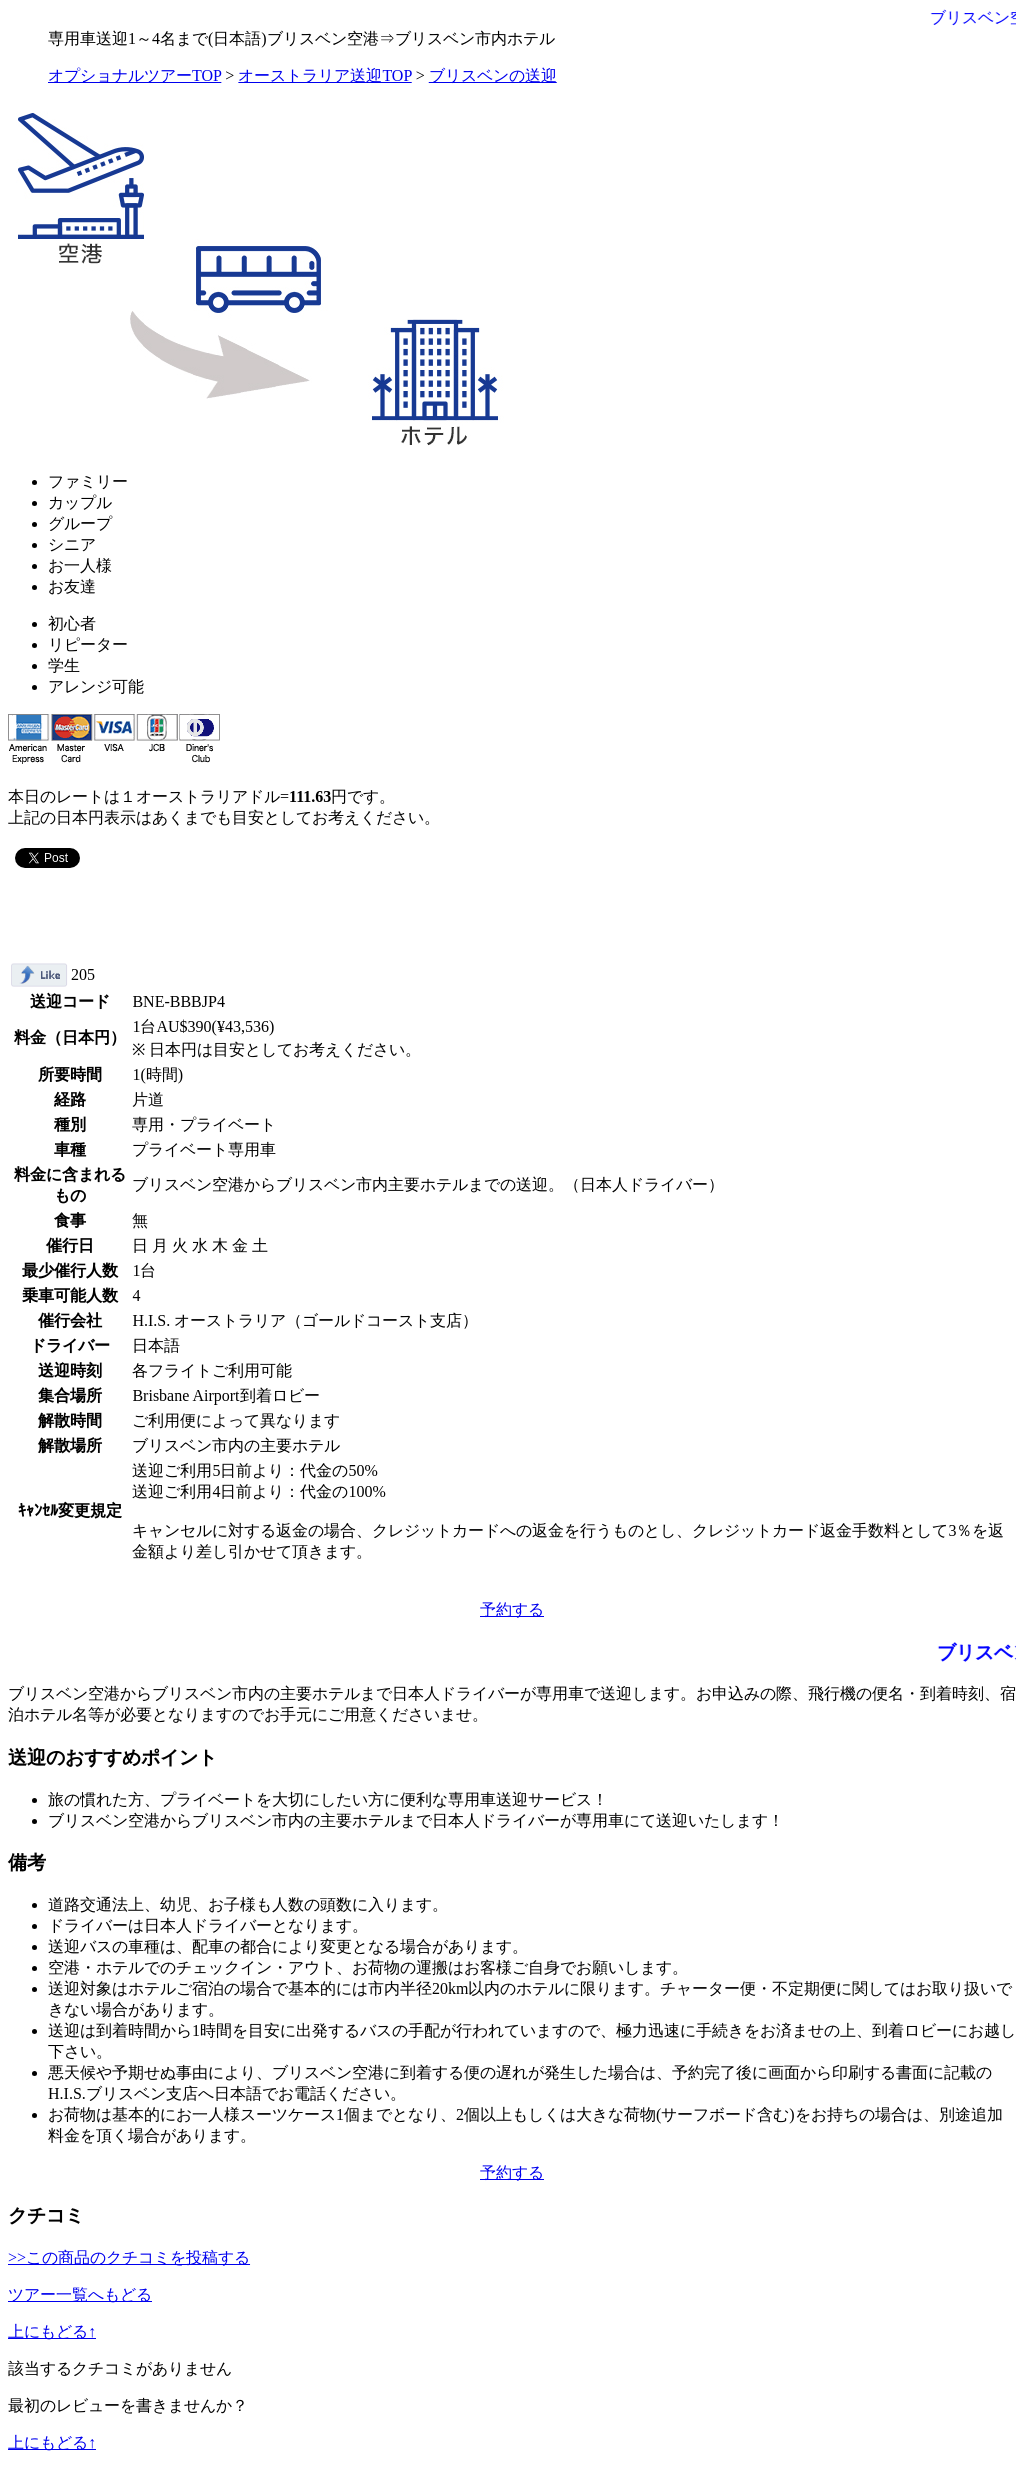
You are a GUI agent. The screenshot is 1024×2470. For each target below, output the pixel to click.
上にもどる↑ (52, 2331)
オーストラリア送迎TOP (324, 75)
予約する (512, 1609)
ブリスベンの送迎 (493, 75)
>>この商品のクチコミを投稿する (129, 2257)
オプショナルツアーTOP (134, 75)
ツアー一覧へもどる (80, 2294)
